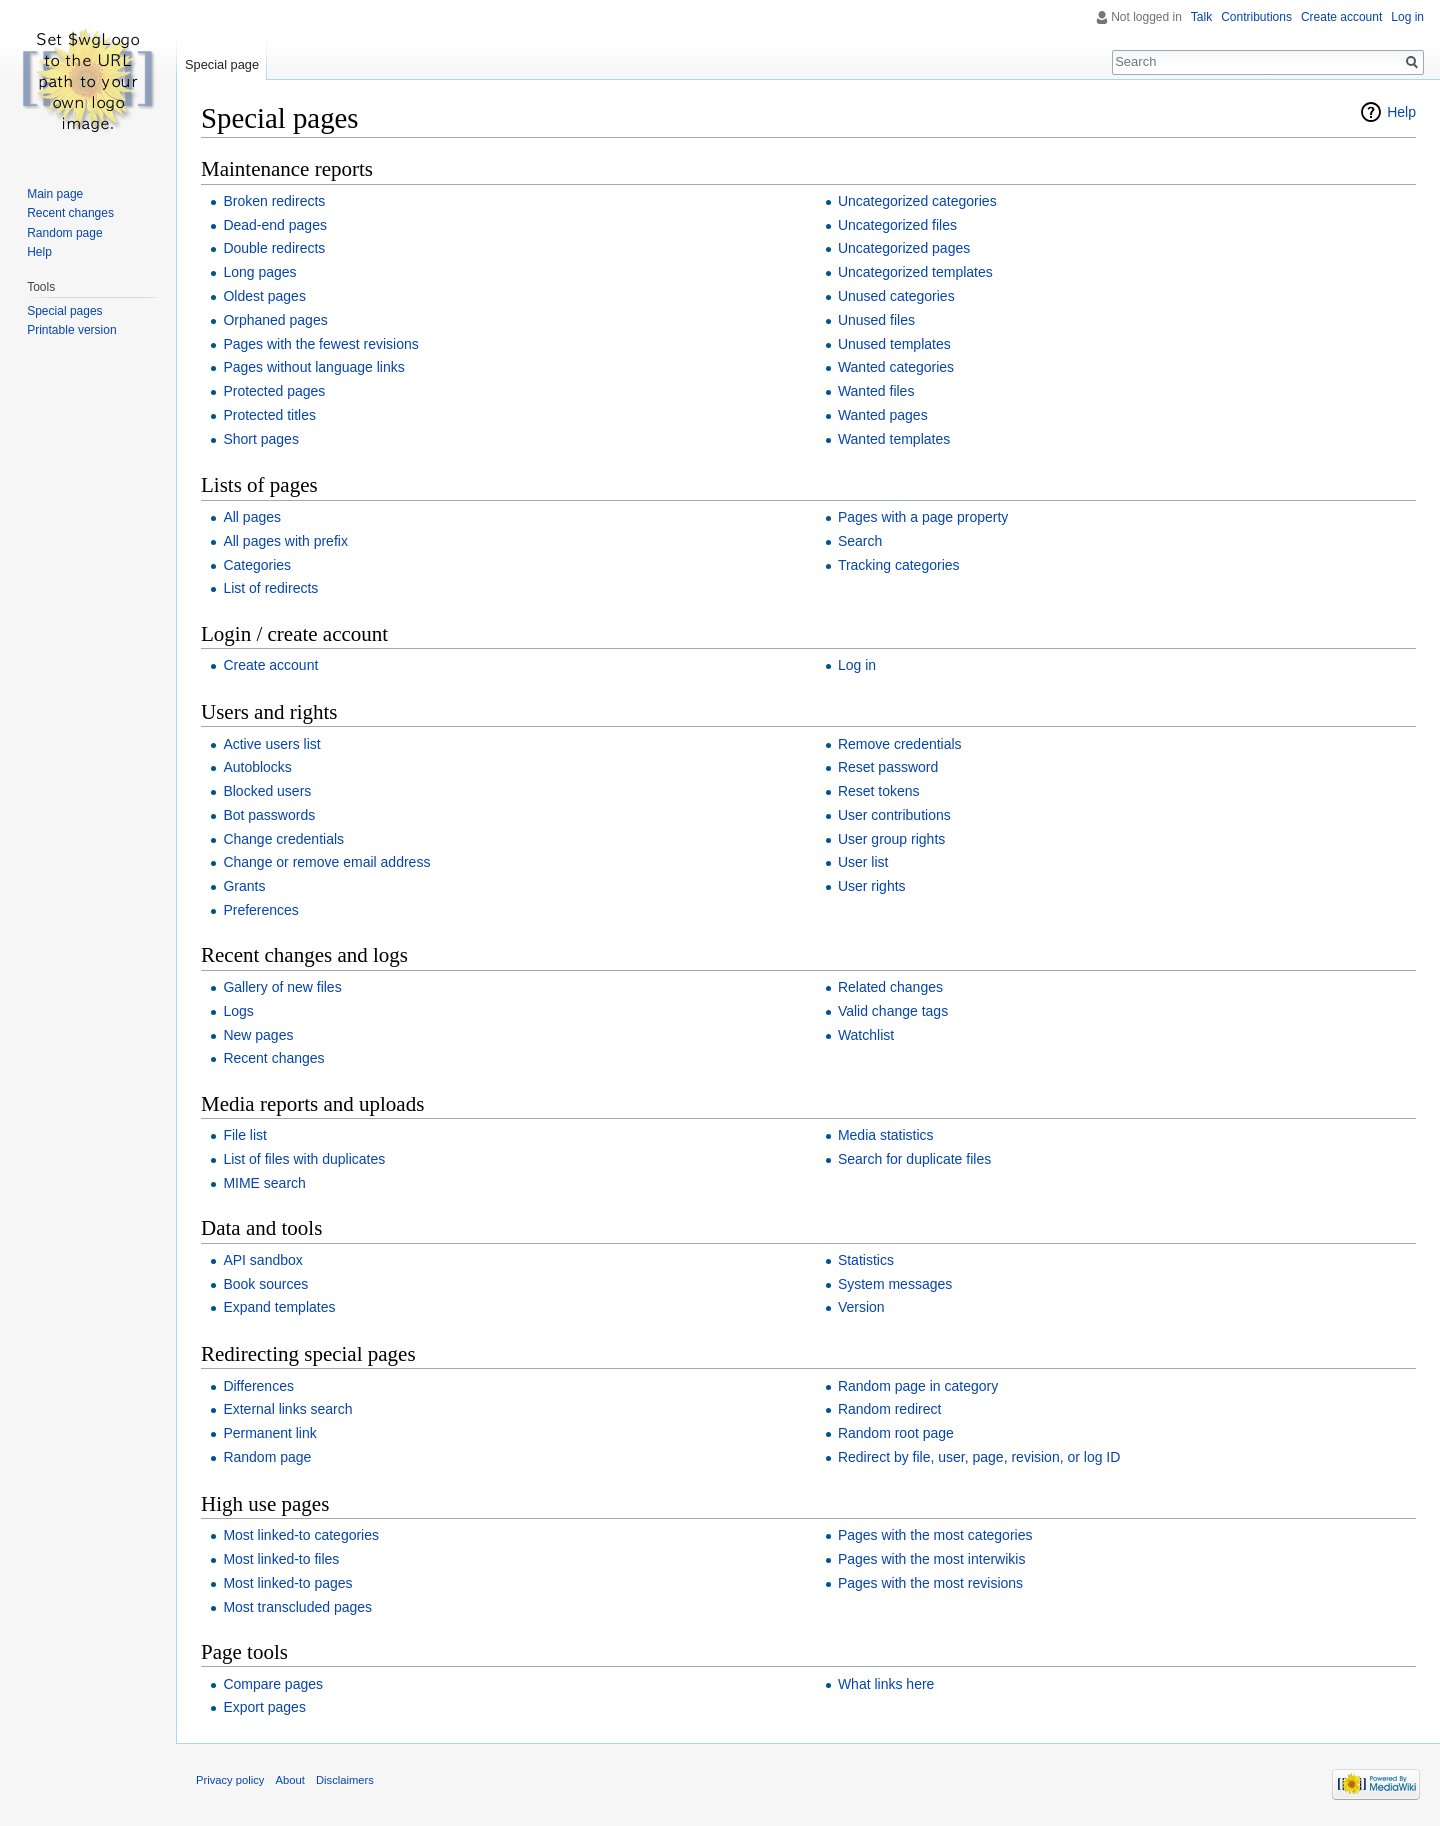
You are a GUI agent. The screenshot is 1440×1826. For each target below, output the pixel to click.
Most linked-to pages (287, 1583)
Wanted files (876, 391)
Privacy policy (230, 1780)
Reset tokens (879, 791)
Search (860, 541)
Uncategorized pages (904, 248)
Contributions (1256, 17)
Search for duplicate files (914, 1159)
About (290, 1780)
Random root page (896, 1433)
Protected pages (274, 391)
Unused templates (894, 344)
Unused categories (896, 296)
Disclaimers (345, 1780)
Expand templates (279, 1307)
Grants (244, 886)
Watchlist (866, 1035)
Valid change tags (893, 1011)
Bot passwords (269, 815)
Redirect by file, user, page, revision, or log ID (979, 1457)
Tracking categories (899, 565)
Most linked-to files (281, 1559)
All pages (252, 517)
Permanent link (269, 1433)
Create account (270, 665)
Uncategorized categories (917, 201)
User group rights (891, 839)
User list (863, 862)
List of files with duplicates (304, 1159)
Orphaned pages (275, 320)
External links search (287, 1409)
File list (245, 1135)
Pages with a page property (923, 517)
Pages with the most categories (935, 1535)
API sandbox (262, 1260)
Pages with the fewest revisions (320, 344)
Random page (267, 1457)
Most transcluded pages (297, 1607)
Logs (238, 1011)
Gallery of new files (282, 987)
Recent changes (273, 1058)
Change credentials (283, 839)
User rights (872, 886)
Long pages (259, 272)
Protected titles (269, 415)
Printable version (71, 330)
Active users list (271, 744)
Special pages (64, 311)
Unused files (876, 320)
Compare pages (273, 1684)
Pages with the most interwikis (932, 1559)
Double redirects (274, 248)
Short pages (261, 439)
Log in (857, 665)
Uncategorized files (897, 225)
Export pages (264, 1707)
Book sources (265, 1284)
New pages (258, 1035)
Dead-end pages (275, 225)
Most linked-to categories (301, 1535)
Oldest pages (264, 296)
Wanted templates (894, 439)
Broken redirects (274, 201)
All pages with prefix (285, 541)
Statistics (866, 1260)
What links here (886, 1684)
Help (1401, 112)
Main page (55, 194)
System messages (895, 1284)
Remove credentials (900, 744)
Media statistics (886, 1135)
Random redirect (890, 1409)
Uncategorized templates (915, 272)
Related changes (890, 987)
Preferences (260, 910)
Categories (257, 565)
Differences (258, 1386)
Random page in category (918, 1386)
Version (861, 1307)
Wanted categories (896, 367)
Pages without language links (313, 367)
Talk (1201, 17)
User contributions (894, 815)
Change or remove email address (326, 862)
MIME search (264, 1183)
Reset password (888, 767)
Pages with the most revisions (930, 1583)
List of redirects (270, 588)
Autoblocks (257, 767)
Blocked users (267, 791)
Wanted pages (883, 415)
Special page (222, 64)
